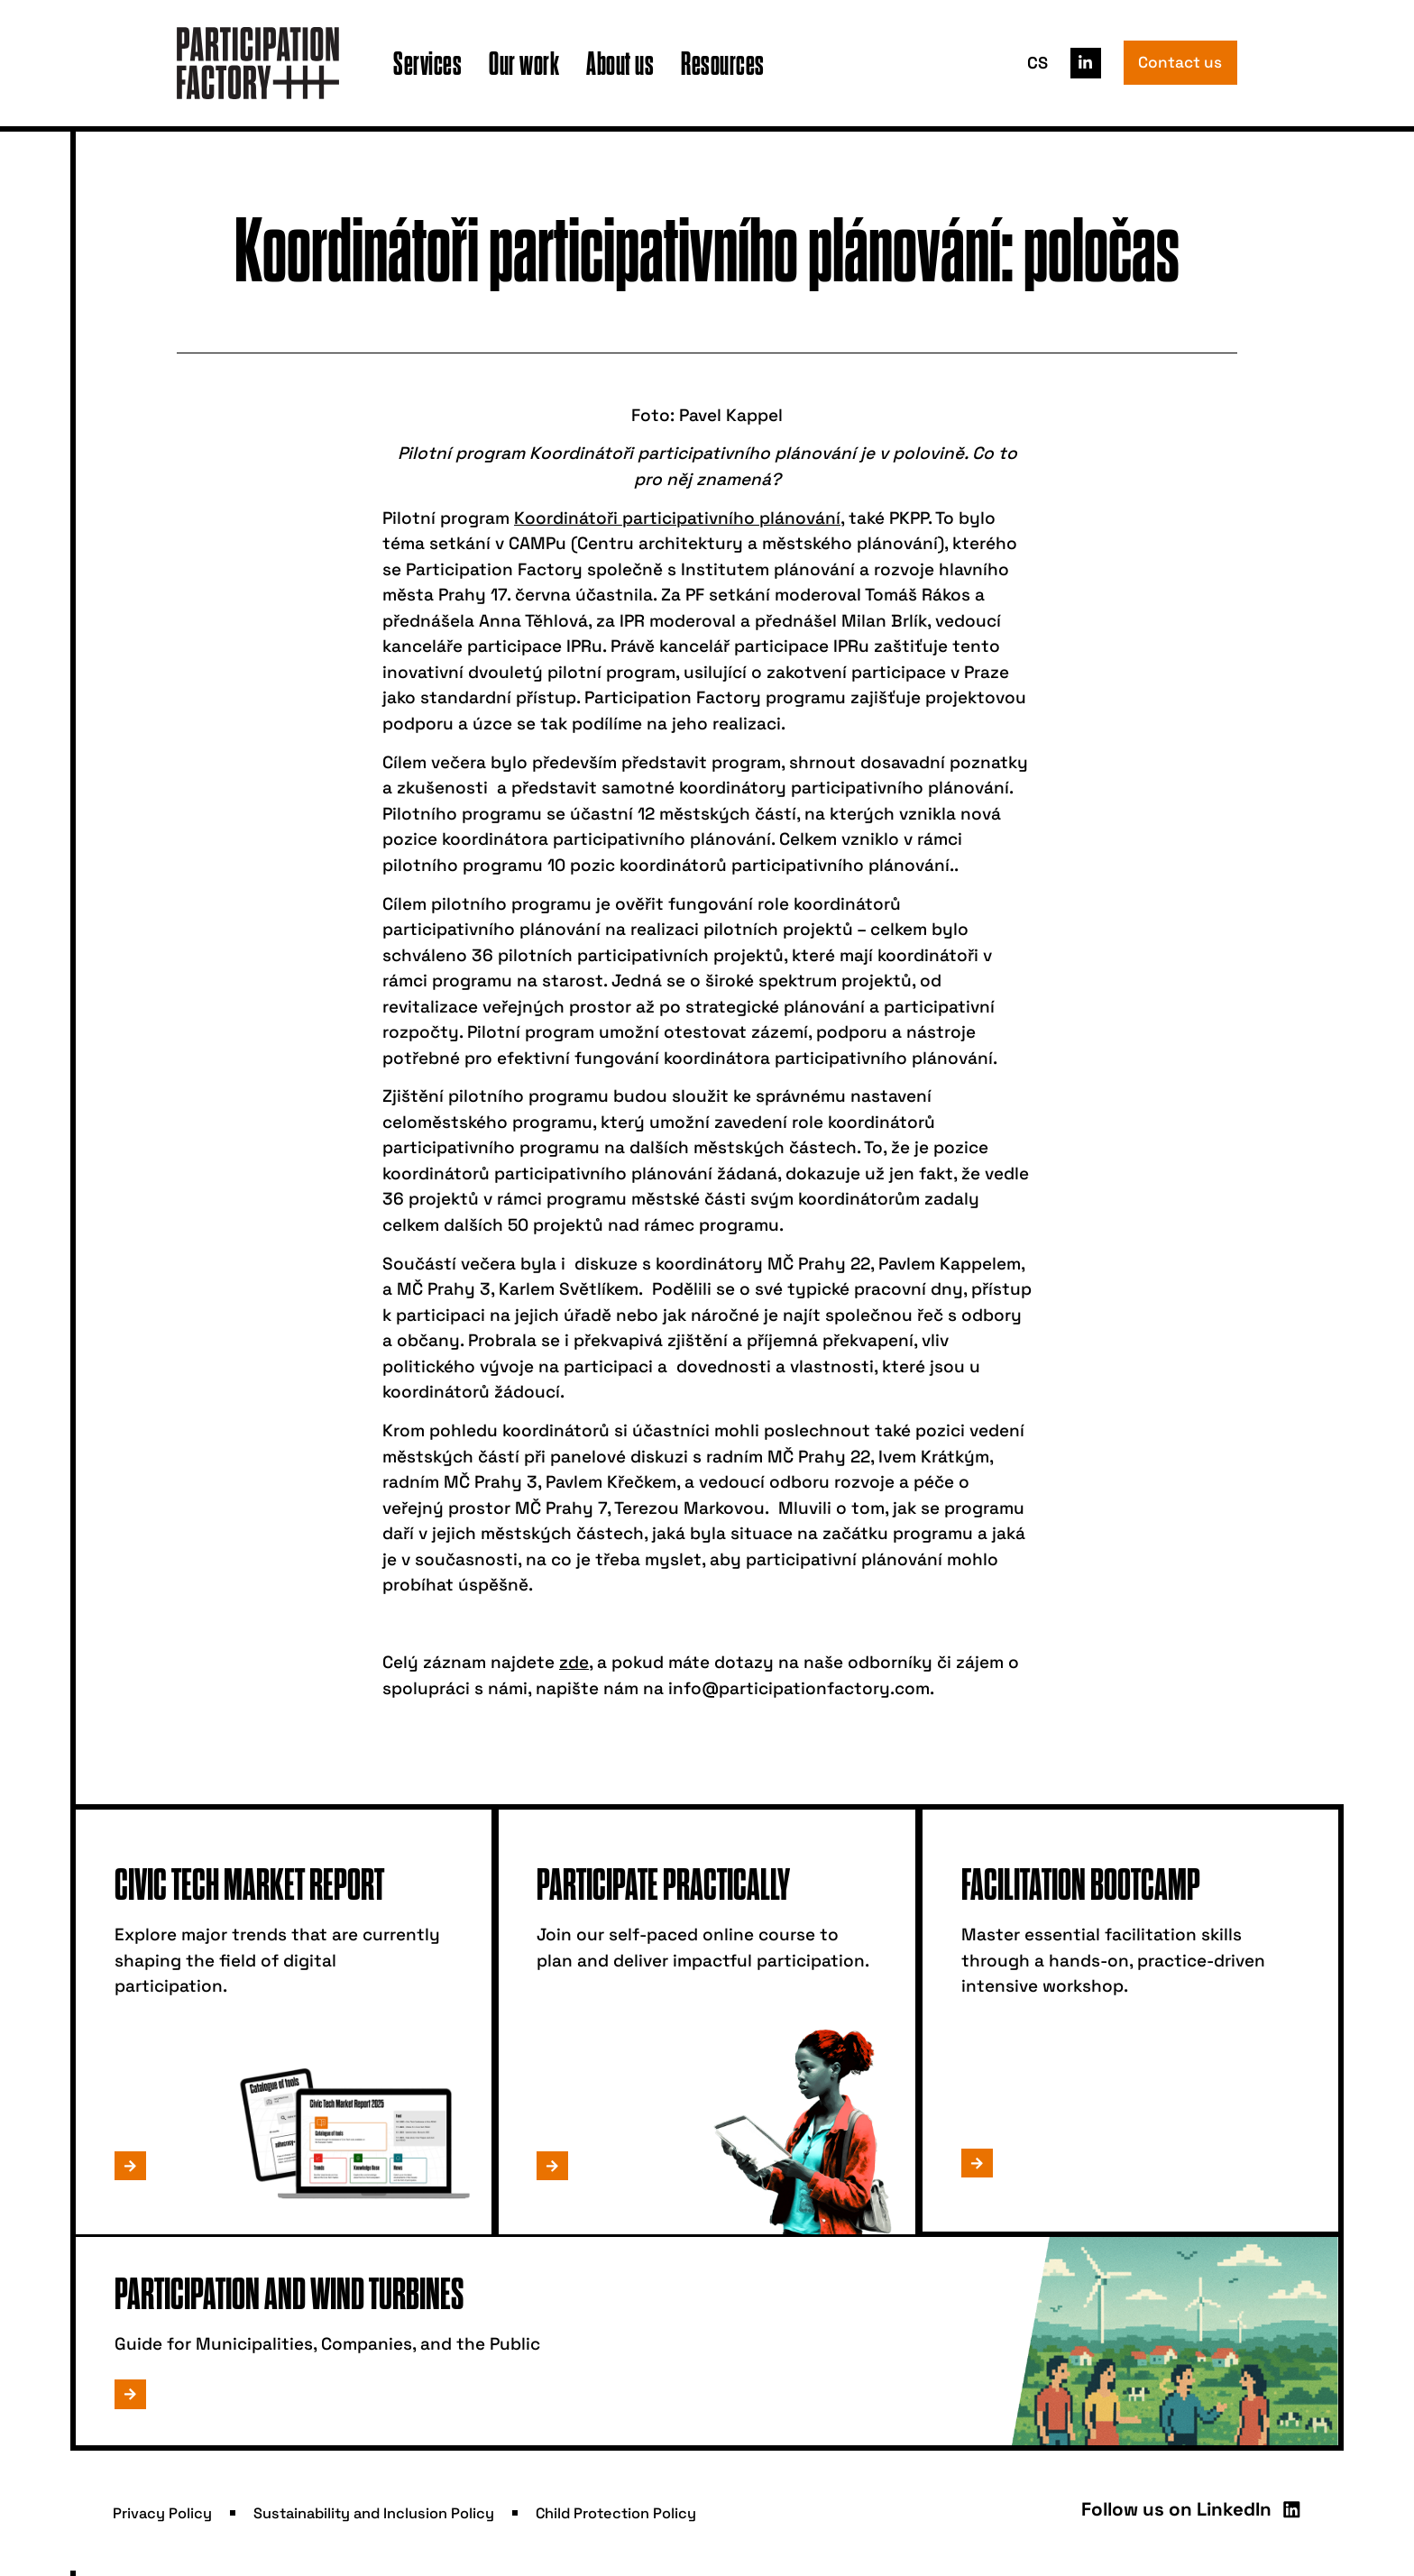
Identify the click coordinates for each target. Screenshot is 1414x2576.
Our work (524, 62)
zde (574, 1662)
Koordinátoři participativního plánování (677, 518)
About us (620, 62)
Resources (723, 62)
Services (427, 62)
